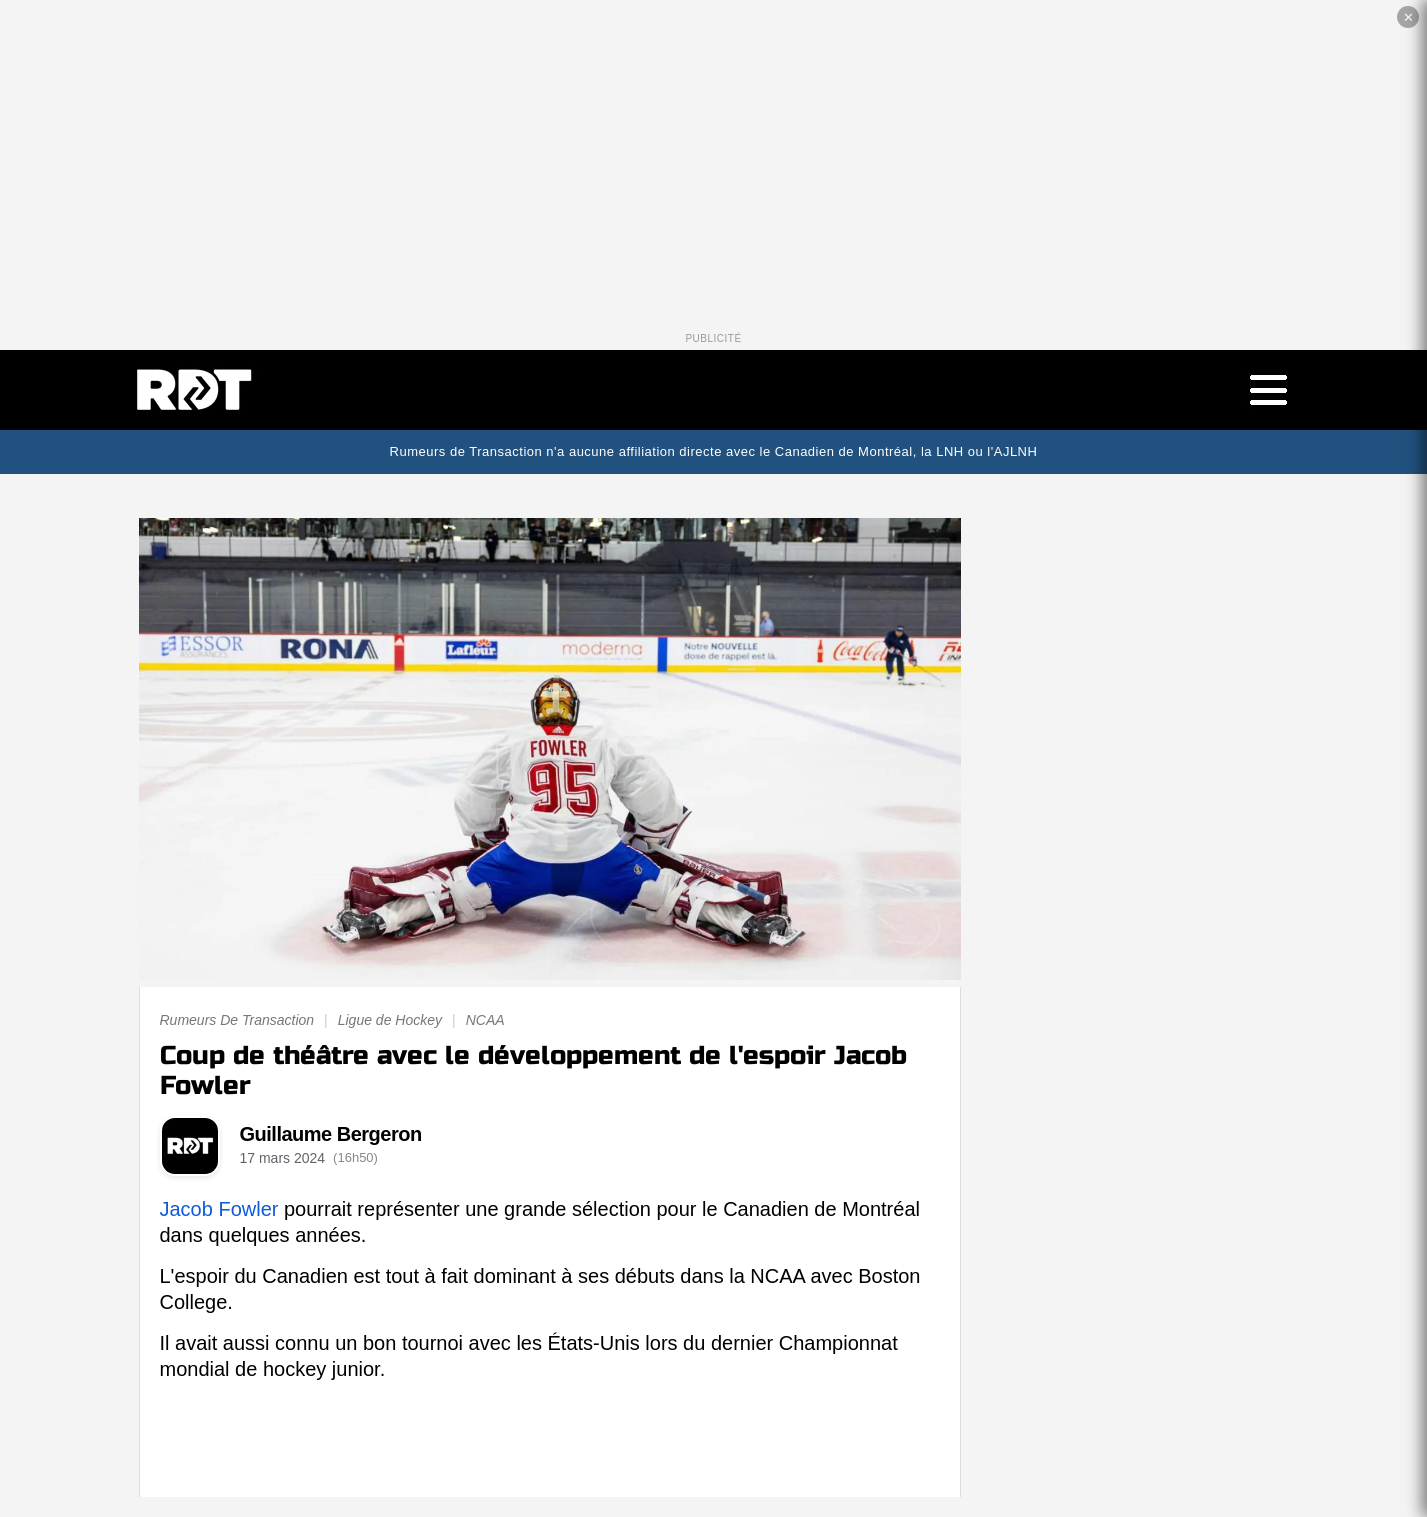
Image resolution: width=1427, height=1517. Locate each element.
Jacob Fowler (219, 1209)
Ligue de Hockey (390, 1020)
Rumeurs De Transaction (237, 1020)
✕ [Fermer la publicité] (1408, 17)
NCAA (485, 1020)
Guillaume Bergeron (331, 1134)
